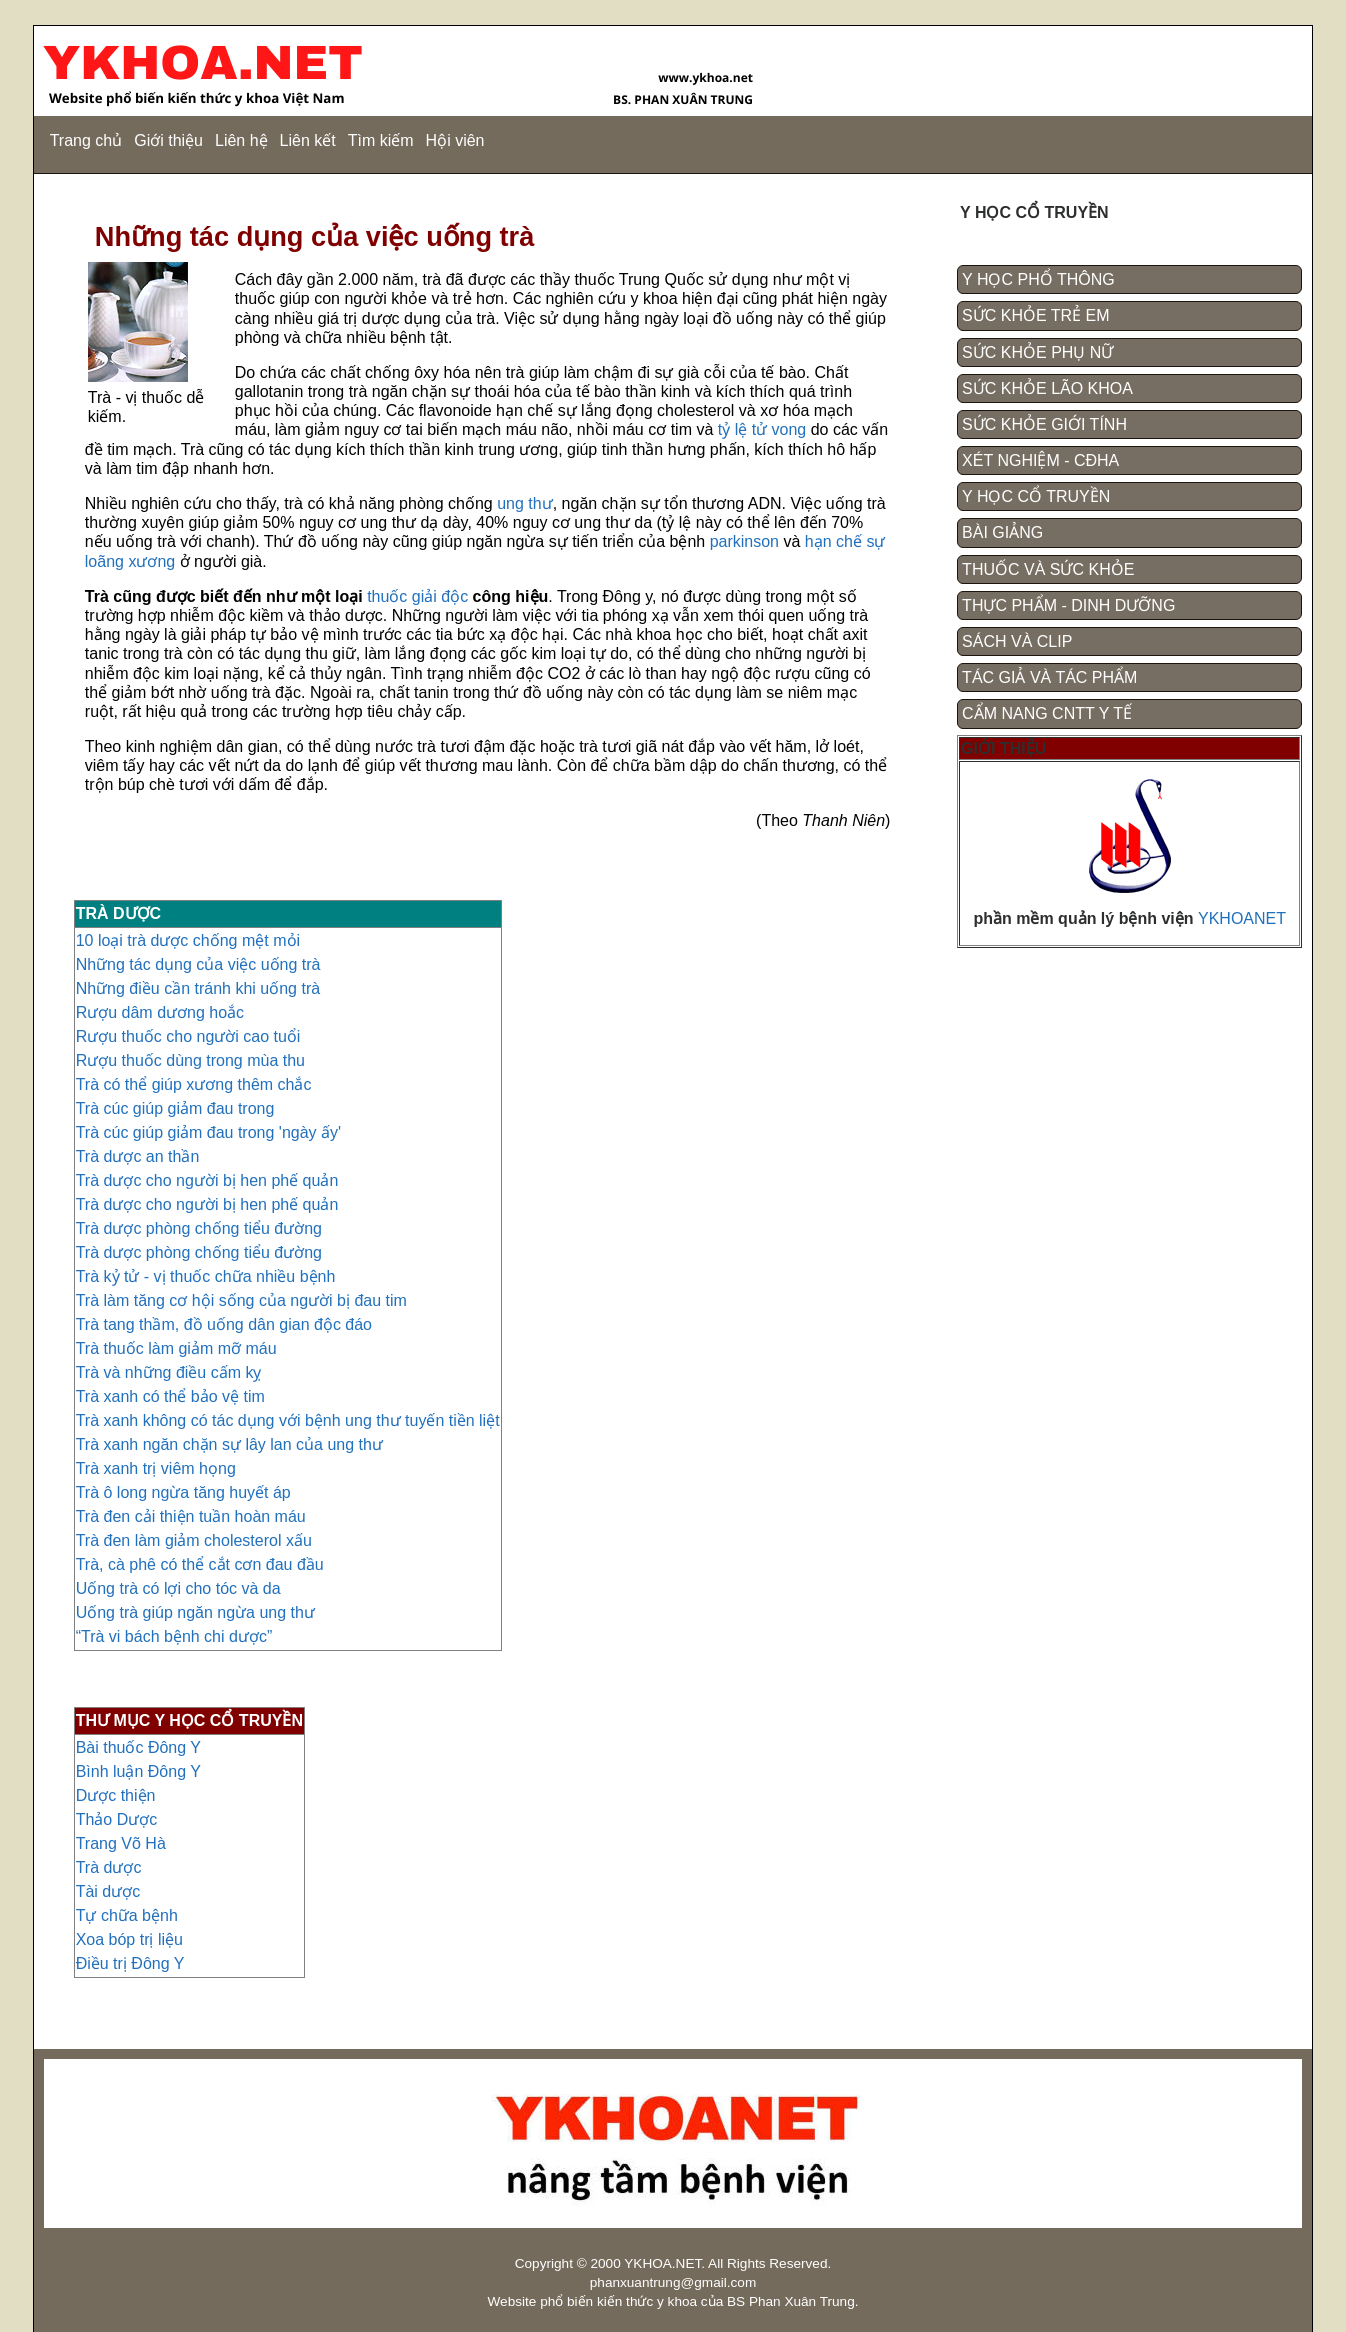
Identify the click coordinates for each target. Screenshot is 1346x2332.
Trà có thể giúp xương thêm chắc (194, 1084)
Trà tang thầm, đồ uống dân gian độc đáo (224, 1324)
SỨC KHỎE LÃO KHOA (1047, 388)
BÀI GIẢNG (1002, 532)
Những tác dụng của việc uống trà (198, 964)
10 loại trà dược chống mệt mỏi (188, 940)
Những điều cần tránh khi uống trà (198, 988)
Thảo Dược (117, 1819)
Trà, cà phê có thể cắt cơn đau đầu (200, 1564)
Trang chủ (86, 140)
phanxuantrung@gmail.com (673, 2282)
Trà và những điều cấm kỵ (169, 1372)
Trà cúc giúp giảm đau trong (175, 1108)
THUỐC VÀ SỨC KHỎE (1048, 569)
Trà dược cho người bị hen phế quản (207, 1180)
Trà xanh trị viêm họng (156, 1468)
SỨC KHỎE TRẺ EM (1036, 315)
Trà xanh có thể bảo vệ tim (170, 1396)
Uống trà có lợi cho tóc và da (178, 1588)
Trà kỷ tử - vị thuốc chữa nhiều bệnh (206, 1276)
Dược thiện (116, 1795)
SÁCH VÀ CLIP (1017, 641)
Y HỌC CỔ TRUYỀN (1036, 496)
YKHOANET (1242, 918)
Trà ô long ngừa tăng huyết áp (183, 1492)
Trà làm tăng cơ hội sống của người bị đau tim (241, 1300)
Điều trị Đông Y (130, 1963)
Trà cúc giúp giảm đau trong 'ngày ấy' (208, 1132)
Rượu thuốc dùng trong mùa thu (190, 1060)
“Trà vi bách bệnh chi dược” (174, 1636)
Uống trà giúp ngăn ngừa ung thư (195, 1612)
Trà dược (109, 1867)
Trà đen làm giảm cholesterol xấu (194, 1540)
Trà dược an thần (138, 1156)
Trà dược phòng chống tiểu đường (199, 1228)
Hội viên (455, 140)
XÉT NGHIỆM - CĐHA (1040, 460)
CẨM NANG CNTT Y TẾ (1047, 713)
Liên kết (308, 140)
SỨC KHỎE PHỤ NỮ (1037, 352)
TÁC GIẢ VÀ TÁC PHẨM (1049, 677)
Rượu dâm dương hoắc (160, 1012)
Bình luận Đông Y (138, 1771)
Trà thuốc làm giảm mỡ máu (176, 1348)
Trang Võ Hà (121, 1843)
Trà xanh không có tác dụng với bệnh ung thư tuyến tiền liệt (288, 1420)
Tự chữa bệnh (127, 1915)
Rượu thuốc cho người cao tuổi (188, 1036)
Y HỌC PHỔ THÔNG (1038, 279)
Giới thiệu (168, 140)
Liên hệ (241, 140)
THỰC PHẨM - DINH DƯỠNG (1068, 605)
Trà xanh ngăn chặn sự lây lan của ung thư (229, 1444)
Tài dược (108, 1891)
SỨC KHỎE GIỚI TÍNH (1044, 424)
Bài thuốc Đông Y (138, 1747)
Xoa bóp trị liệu (129, 1939)
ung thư (524, 503)
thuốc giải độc (417, 596)
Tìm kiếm (381, 140)
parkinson (747, 541)
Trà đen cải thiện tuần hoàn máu (191, 1516)
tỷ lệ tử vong (762, 429)
